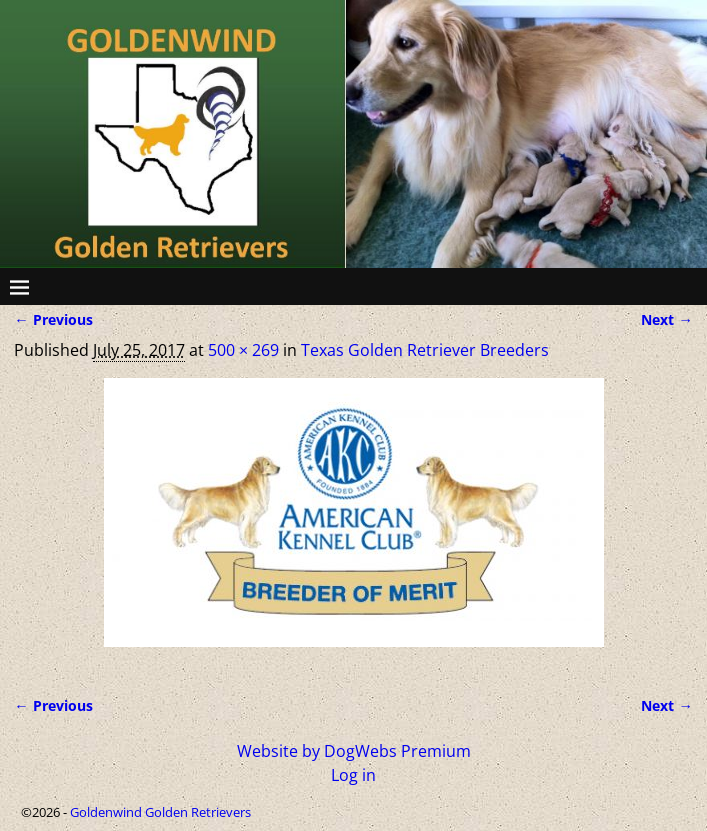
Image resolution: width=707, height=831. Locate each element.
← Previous (53, 319)
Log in (353, 775)
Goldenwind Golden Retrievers (160, 812)
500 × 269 (243, 350)
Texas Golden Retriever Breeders (425, 350)
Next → (666, 319)
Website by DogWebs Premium (354, 751)
